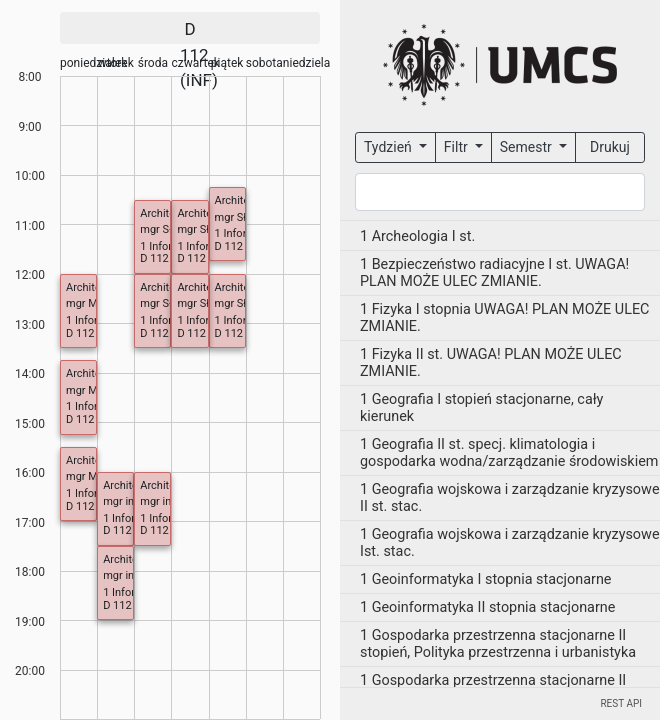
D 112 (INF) (243, 246)
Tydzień (389, 147)
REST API (621, 703)
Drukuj (610, 147)
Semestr (527, 147)
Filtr (457, 147)
